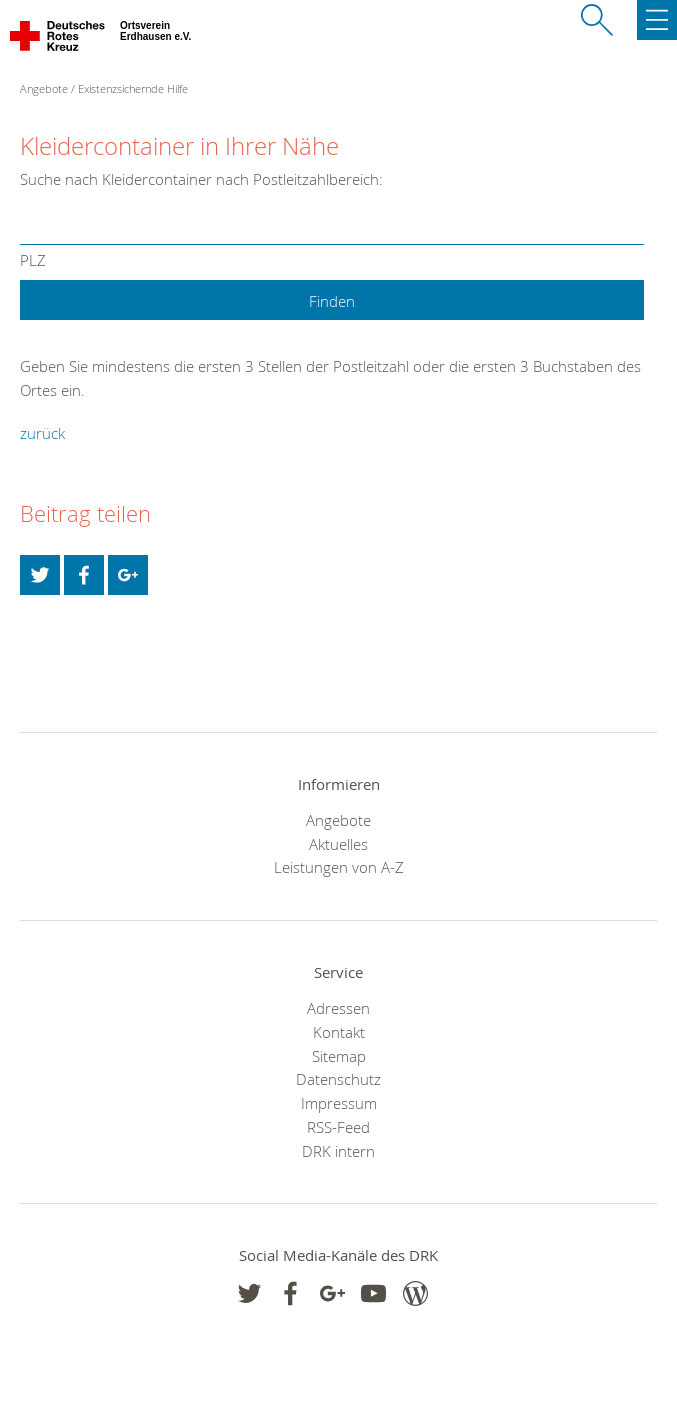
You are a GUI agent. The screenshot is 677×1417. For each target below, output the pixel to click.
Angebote (338, 820)
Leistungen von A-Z (339, 867)
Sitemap (339, 1056)
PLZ (33, 261)
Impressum (339, 1103)
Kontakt (339, 1032)
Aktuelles (338, 844)
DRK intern (338, 1151)
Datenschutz (338, 1079)
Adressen (338, 1008)
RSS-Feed (338, 1127)
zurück (42, 433)
